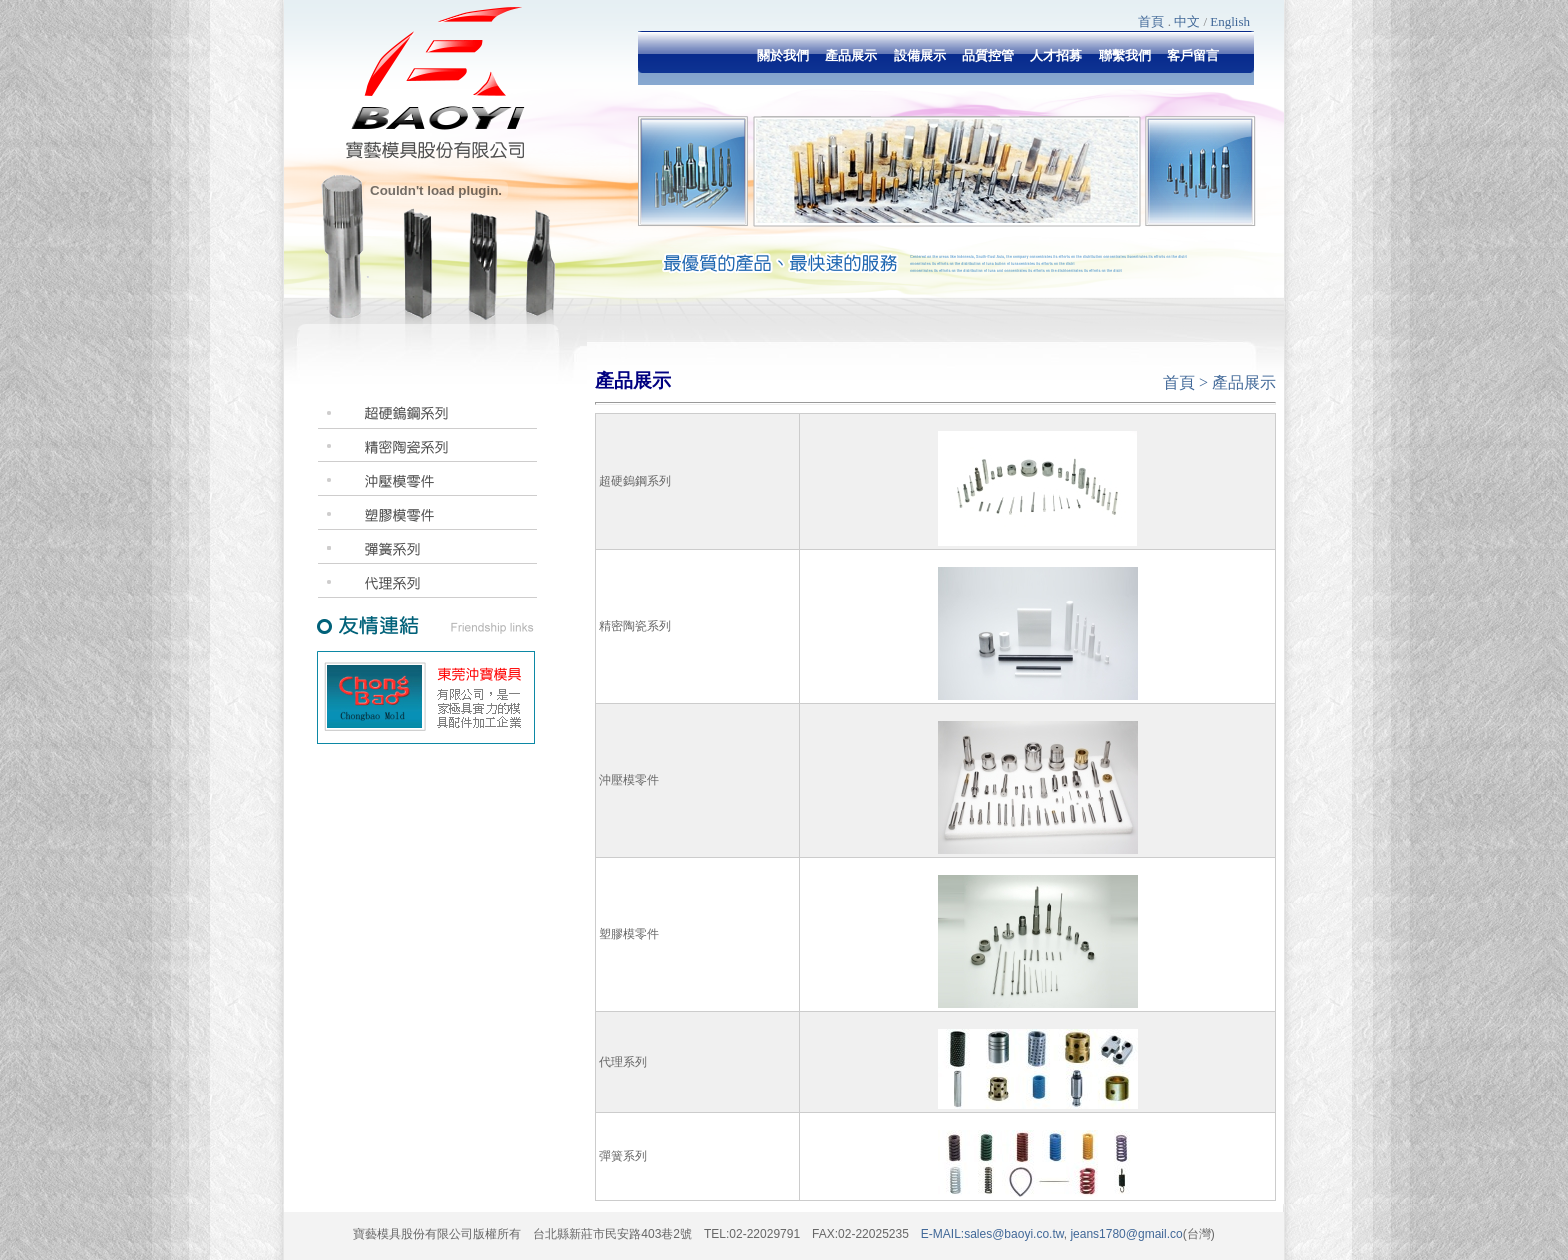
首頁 (1151, 21)
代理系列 (623, 1062)
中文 (1187, 21)
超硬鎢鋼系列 (635, 481)
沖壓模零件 (629, 780)
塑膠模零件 (629, 934)
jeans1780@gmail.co (1125, 1234)
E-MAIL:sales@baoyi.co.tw (992, 1234)
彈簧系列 (623, 1156)
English (1230, 21)
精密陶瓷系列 (635, 626)
